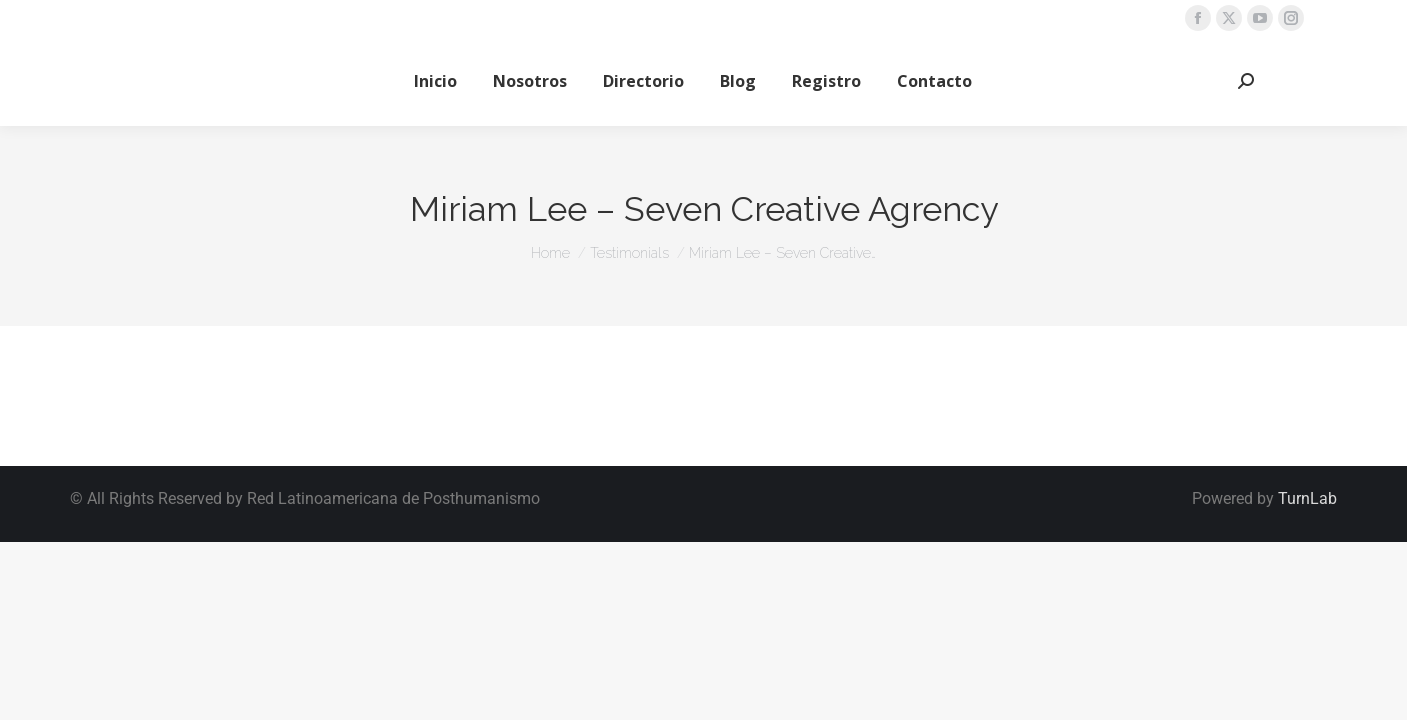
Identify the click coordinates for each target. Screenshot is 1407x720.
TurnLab (1307, 498)
